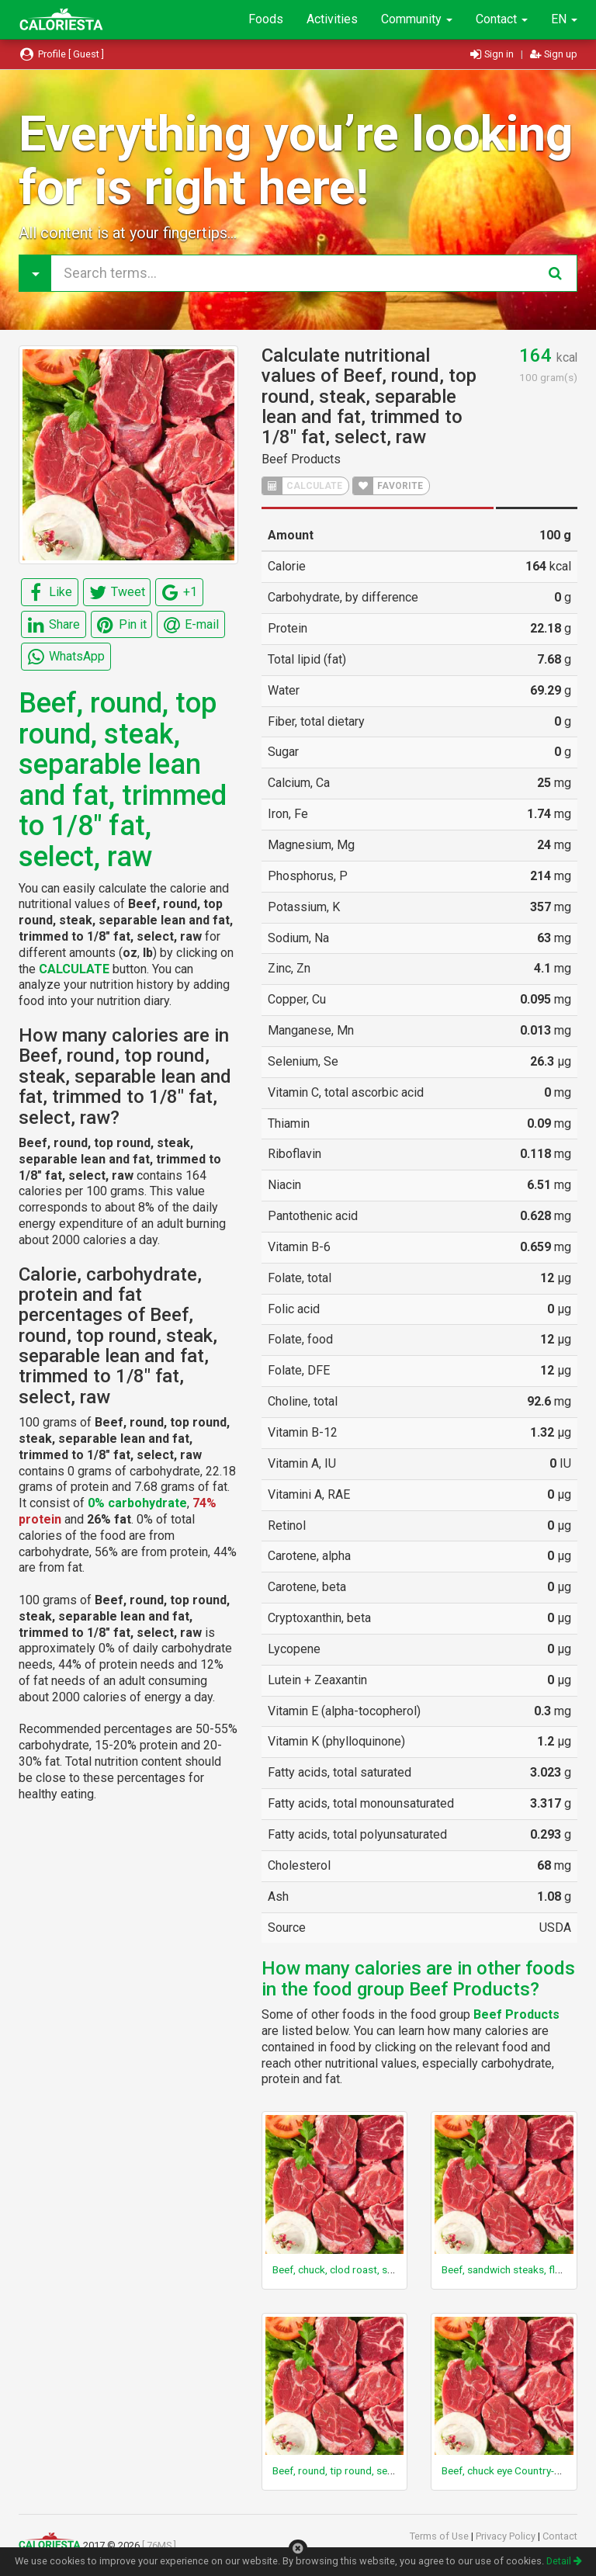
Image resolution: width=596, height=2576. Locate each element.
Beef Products (301, 459)
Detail (564, 2561)
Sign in (493, 54)
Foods (265, 19)
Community (416, 19)
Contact (502, 19)
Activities (332, 19)
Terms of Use (440, 2536)
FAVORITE (388, 485)
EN (564, 19)
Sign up (553, 54)
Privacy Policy (507, 2536)
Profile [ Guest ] (61, 54)
